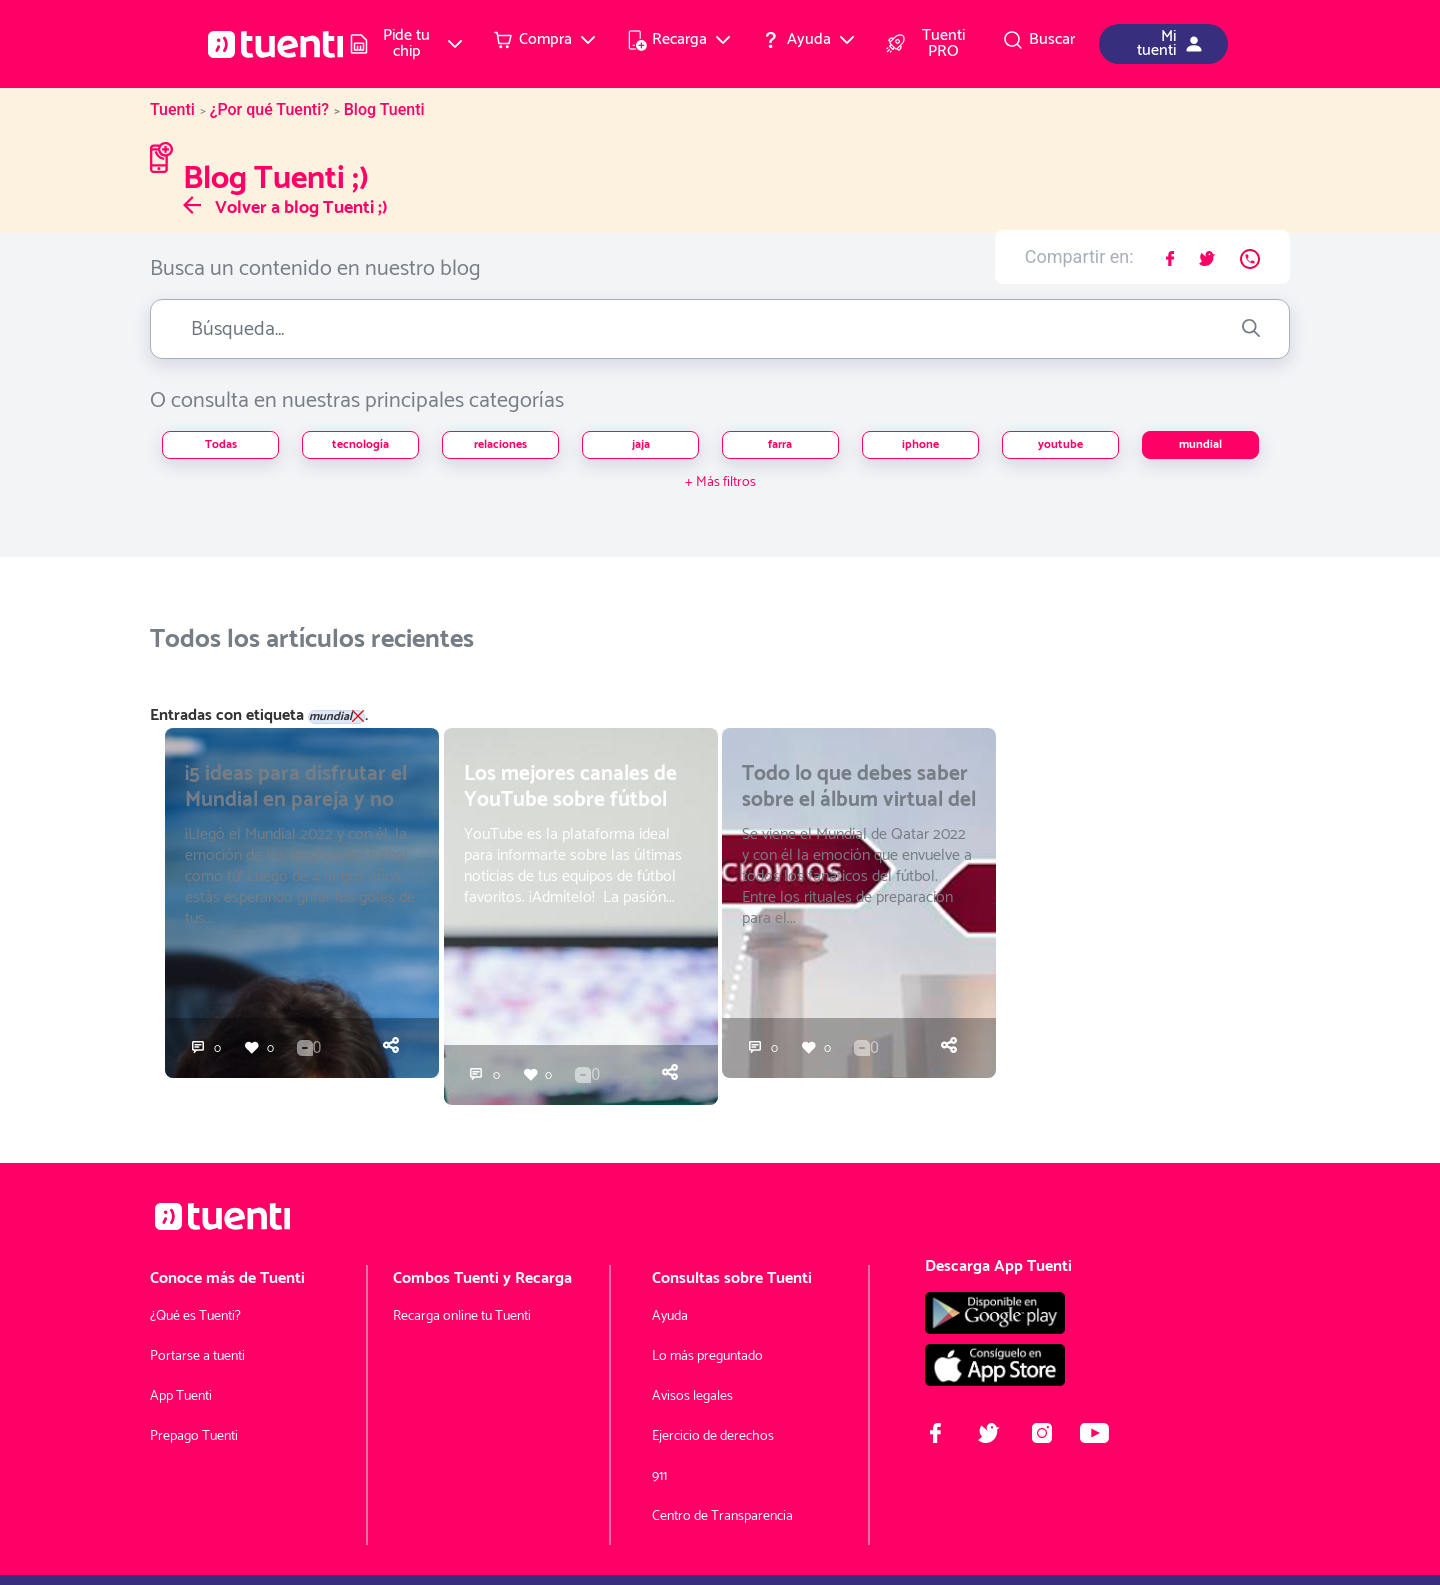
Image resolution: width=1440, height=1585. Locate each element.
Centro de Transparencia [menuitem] (722, 1516)
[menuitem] (407, 44)
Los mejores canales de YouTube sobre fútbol (570, 787)
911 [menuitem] (659, 1476)
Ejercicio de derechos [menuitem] (713, 1436)
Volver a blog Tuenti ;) (285, 208)
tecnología (360, 444)
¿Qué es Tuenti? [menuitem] (195, 1316)
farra (780, 444)
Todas (221, 444)
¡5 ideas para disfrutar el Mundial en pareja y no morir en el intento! (296, 800)
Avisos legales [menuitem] (692, 1396)
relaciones (500, 444)
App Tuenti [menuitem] (181, 1396)
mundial (1200, 444)
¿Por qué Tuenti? (269, 109)
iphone (920, 444)
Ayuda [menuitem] (670, 1316)
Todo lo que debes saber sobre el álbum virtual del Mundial (859, 800)
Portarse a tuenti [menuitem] (197, 1356)
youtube (1060, 444)
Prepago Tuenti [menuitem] (194, 1436)
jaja (641, 444)
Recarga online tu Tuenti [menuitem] (462, 1316)
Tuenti (172, 109)
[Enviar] (1251, 329)
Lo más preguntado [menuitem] (707, 1356)
